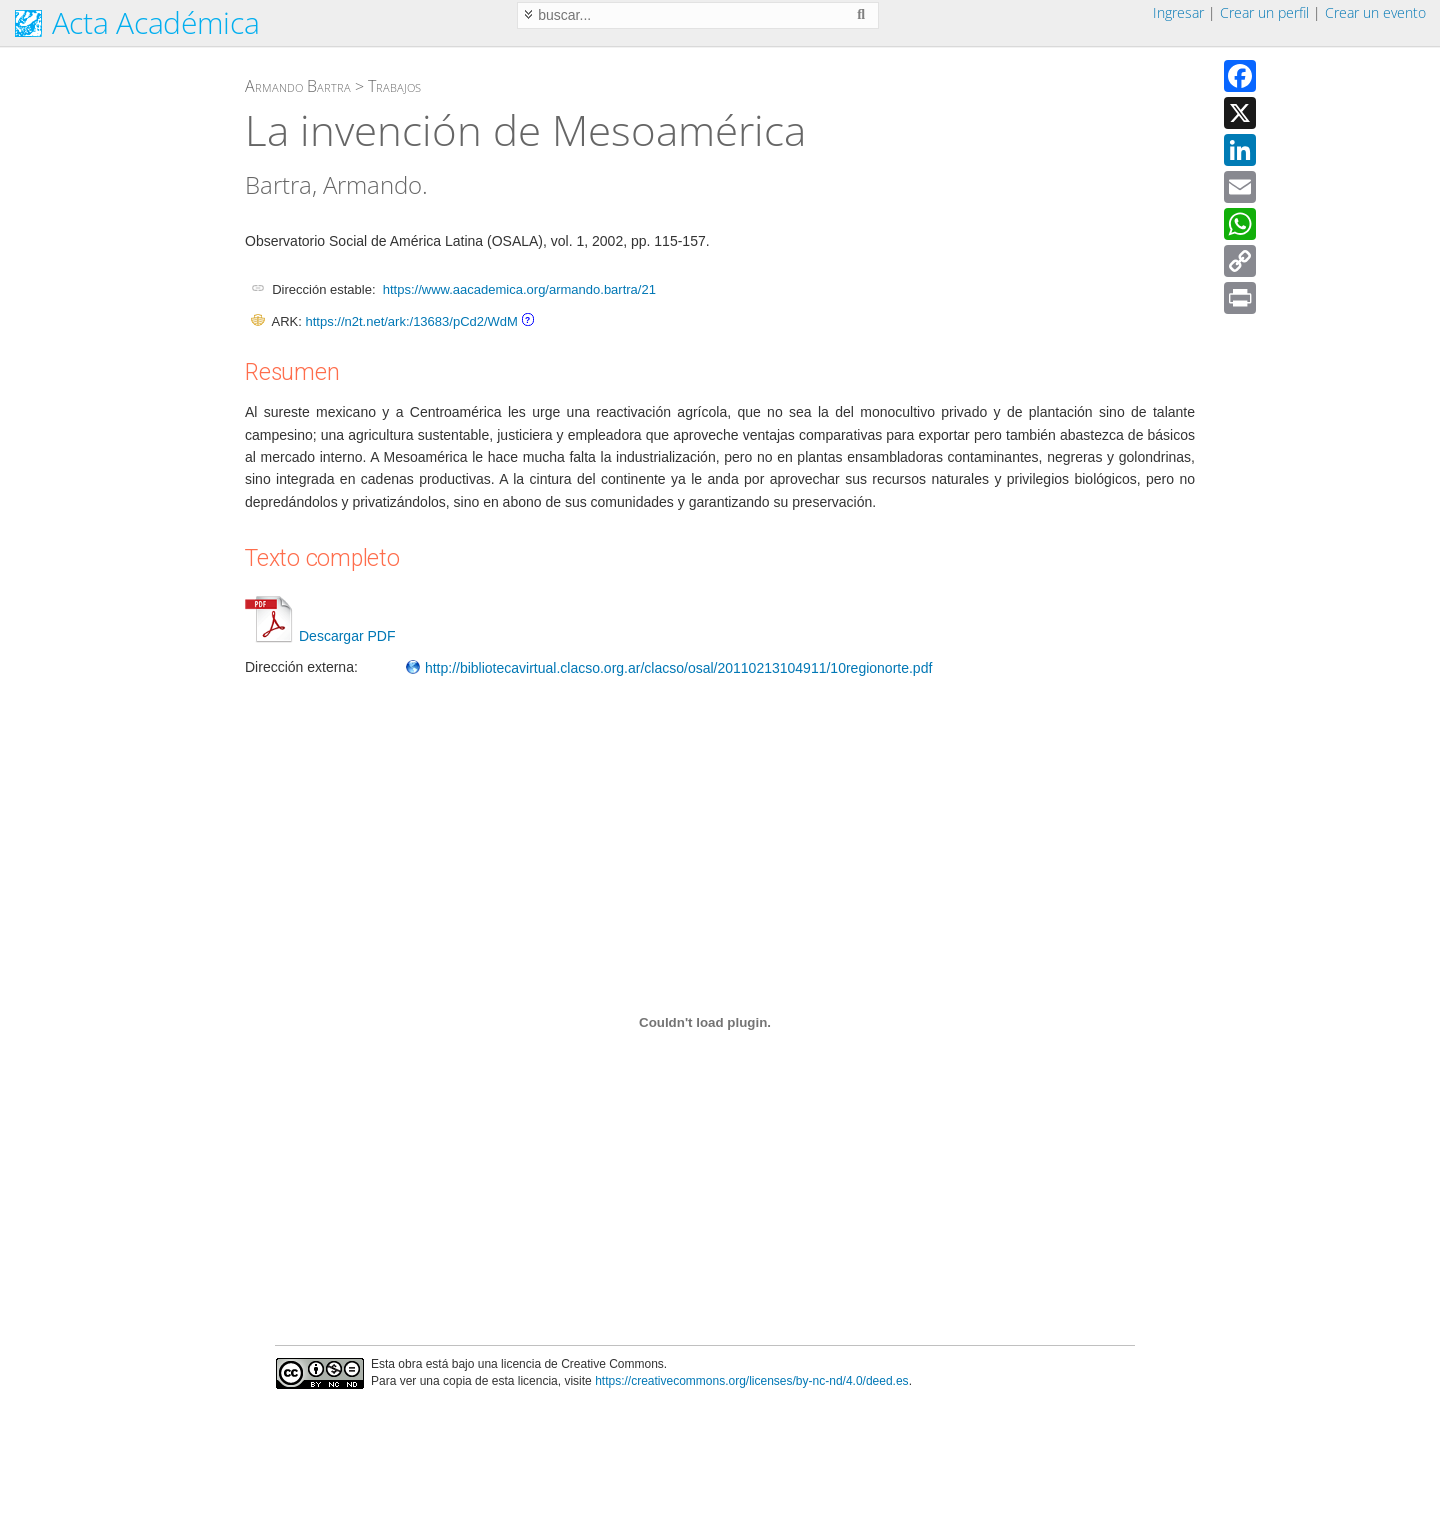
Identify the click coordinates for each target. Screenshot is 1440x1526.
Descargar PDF (320, 636)
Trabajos (394, 86)
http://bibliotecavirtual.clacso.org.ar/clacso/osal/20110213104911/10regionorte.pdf (668, 668)
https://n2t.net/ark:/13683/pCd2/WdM (411, 321)
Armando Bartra (298, 86)
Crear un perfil (1264, 12)
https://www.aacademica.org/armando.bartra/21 (519, 289)
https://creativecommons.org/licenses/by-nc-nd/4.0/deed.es (752, 1381)
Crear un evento (1375, 12)
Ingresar (1178, 12)
